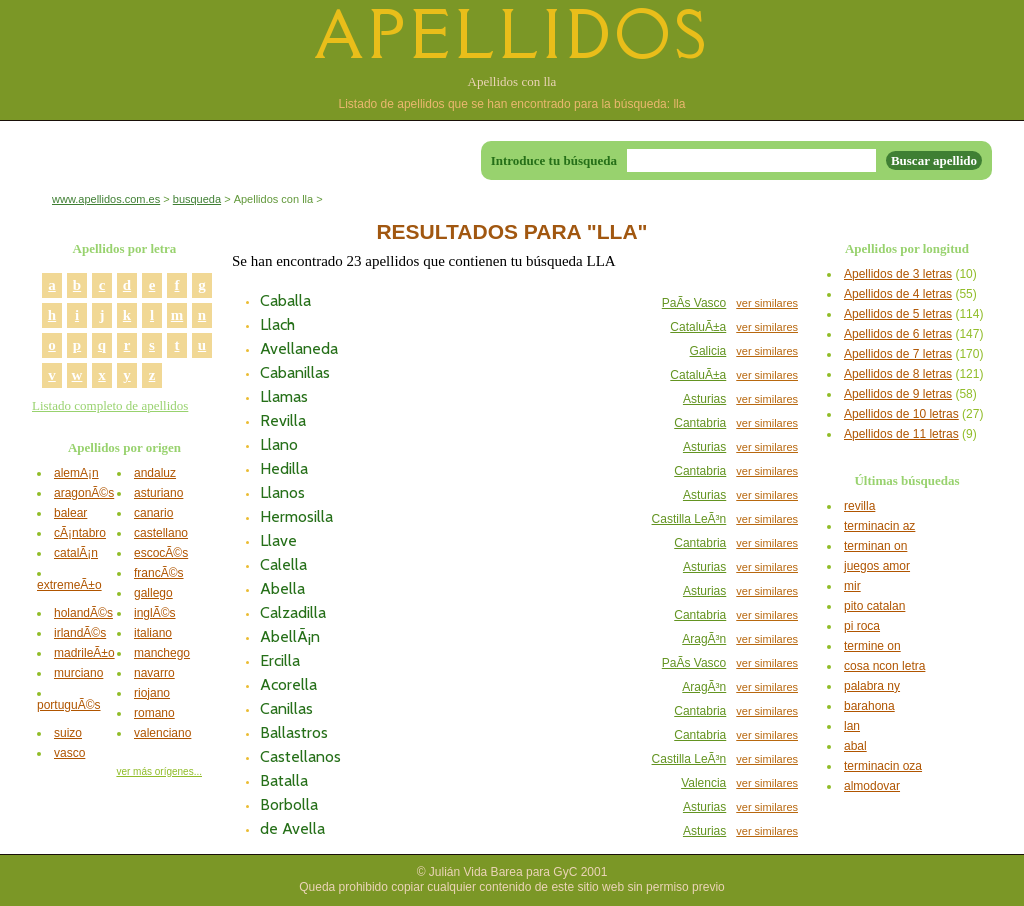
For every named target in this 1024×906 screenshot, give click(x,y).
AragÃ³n (704, 639)
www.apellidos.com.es (106, 199)
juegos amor (877, 566)
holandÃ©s (83, 613)
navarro (154, 673)
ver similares (767, 303)
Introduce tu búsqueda (554, 160)
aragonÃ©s (84, 493)
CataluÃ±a (698, 327)
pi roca (862, 626)
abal (855, 746)
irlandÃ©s (80, 633)
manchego (162, 653)
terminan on (875, 546)
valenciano (162, 733)
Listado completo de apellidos (110, 405)
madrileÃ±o (84, 653)
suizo (68, 733)
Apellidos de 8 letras (898, 374)
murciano (78, 673)
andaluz (155, 473)
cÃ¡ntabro (80, 533)
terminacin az (879, 526)
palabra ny (872, 686)
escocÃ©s (161, 553)
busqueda (197, 199)
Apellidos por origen (124, 447)
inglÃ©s (155, 613)
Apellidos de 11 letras (901, 434)
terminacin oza (883, 766)
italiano (153, 633)
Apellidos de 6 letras (898, 334)
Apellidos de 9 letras (898, 394)
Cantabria (700, 423)
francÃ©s (159, 573)
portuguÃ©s (69, 705)
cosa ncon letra (884, 666)
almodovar (872, 786)
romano (154, 713)
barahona (869, 706)
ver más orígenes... (159, 771)
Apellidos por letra (125, 248)
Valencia (703, 783)
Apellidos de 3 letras (898, 274)
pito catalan (874, 606)
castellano (161, 533)
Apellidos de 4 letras (898, 294)
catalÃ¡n (76, 553)
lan (852, 726)
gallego (153, 593)
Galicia (708, 351)
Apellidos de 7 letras (898, 354)
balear (70, 513)
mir (852, 586)
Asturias (704, 399)
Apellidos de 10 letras (901, 414)
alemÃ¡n (76, 473)
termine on (872, 646)
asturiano (158, 493)
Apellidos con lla (512, 81)
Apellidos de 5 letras (898, 314)
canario (153, 513)
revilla (859, 506)
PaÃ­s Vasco (694, 303)
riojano (152, 693)
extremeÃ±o (69, 585)
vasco (69, 753)
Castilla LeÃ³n (689, 519)
